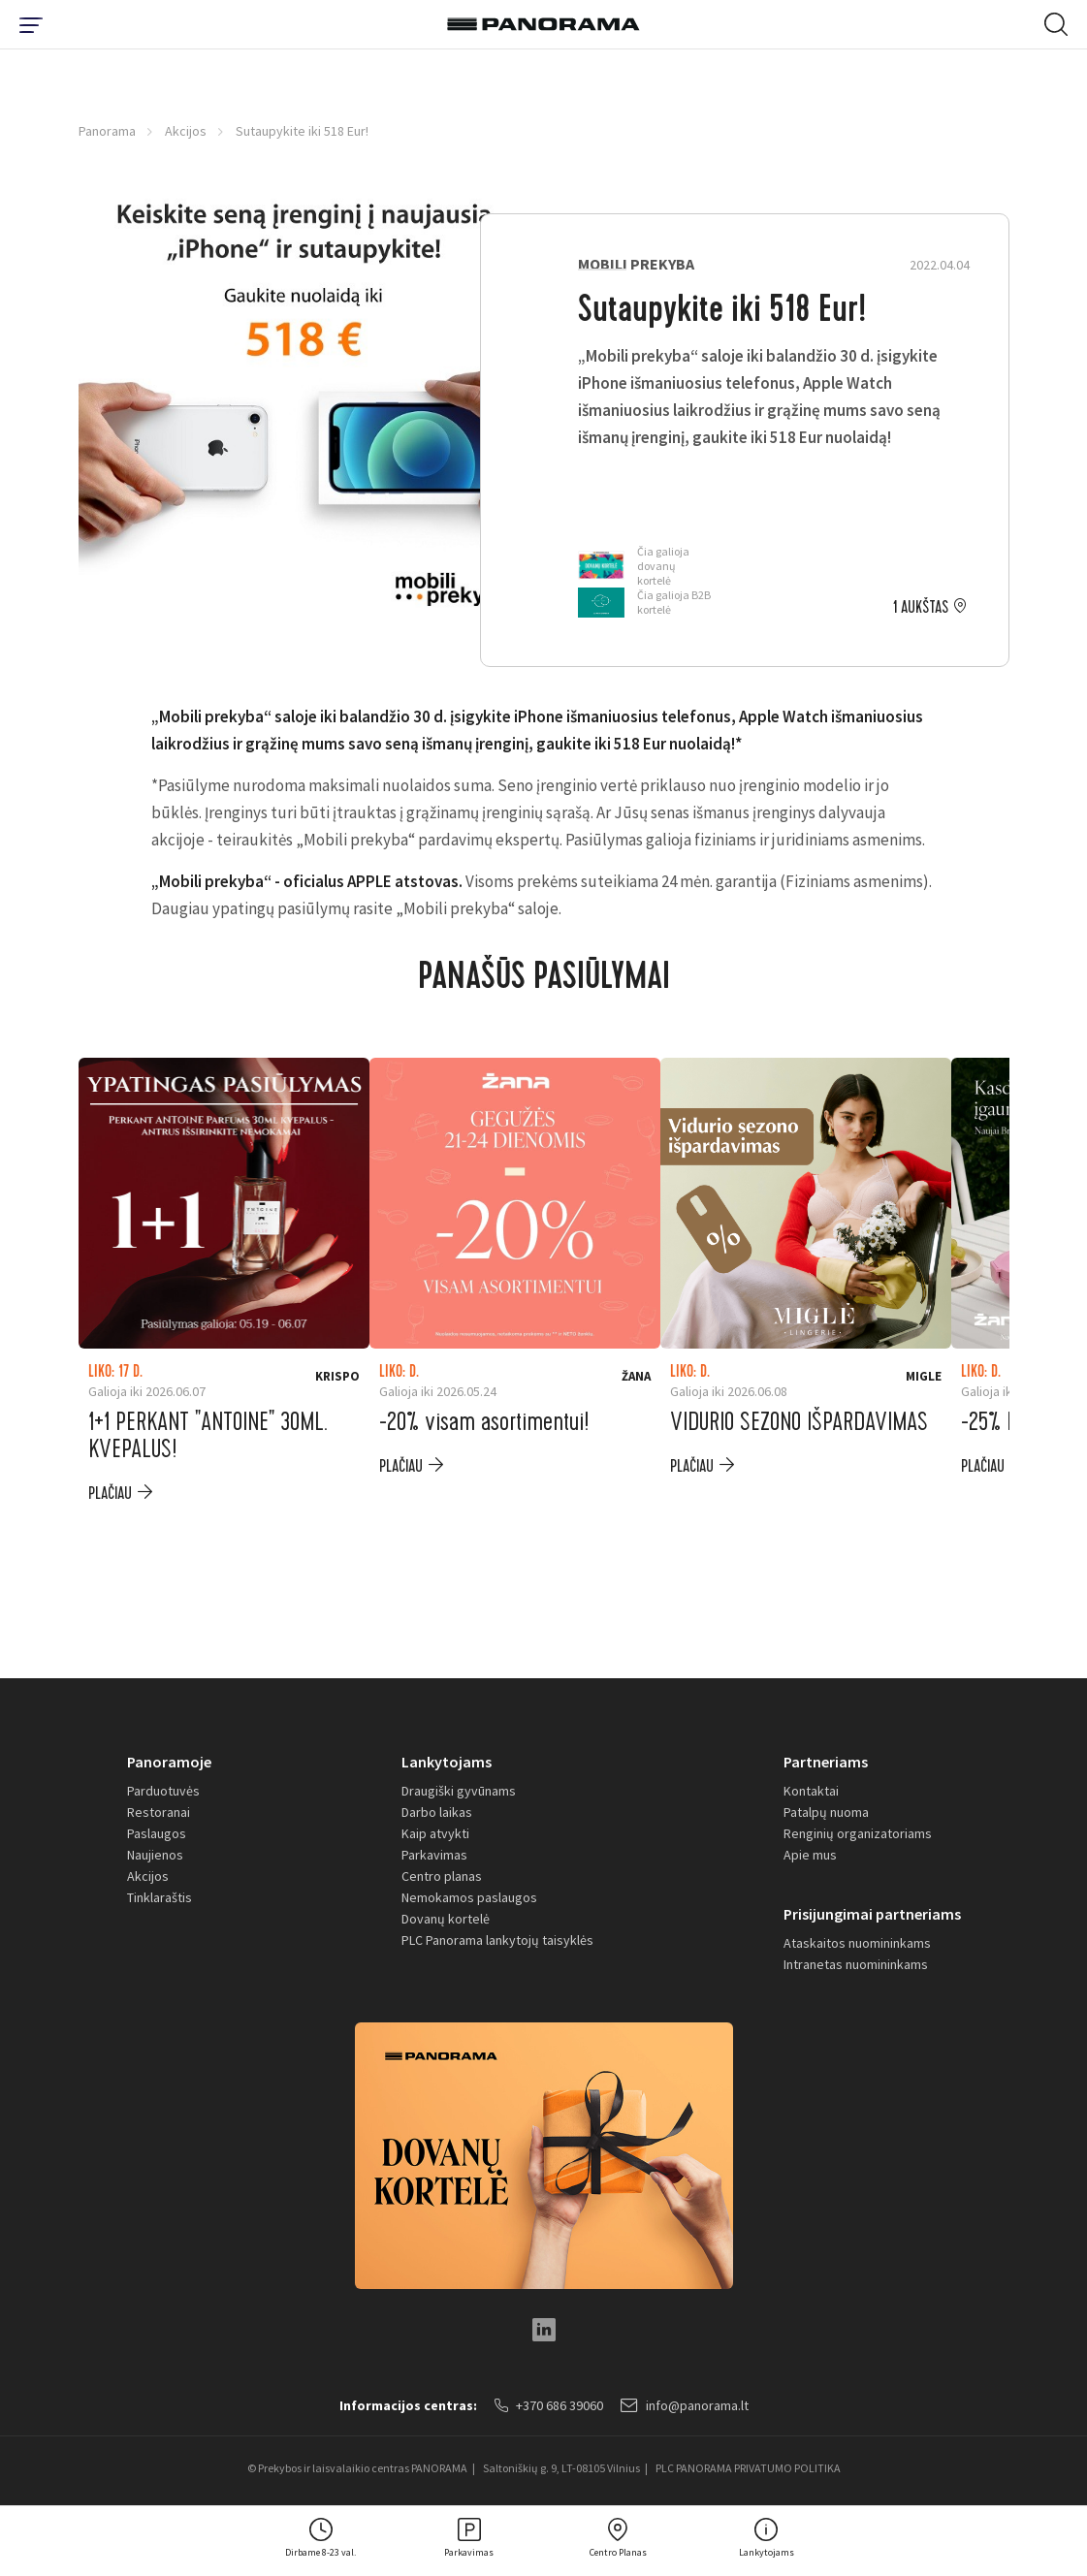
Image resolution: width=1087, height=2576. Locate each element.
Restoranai (158, 1812)
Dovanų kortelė (445, 1918)
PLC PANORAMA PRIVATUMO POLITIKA (748, 2468)
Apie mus (810, 1854)
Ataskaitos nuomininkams (857, 1943)
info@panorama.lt (685, 2405)
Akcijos (186, 131)
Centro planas (441, 1876)
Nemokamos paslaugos (469, 1897)
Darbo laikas (436, 1812)
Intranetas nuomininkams (855, 1964)
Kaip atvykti (435, 1833)
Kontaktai (811, 1790)
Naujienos (155, 1854)
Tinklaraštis (159, 1897)
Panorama (107, 131)
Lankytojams (446, 1761)
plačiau (110, 1493)
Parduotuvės (163, 1790)
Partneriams (825, 1761)
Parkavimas (434, 1854)
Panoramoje (169, 1761)
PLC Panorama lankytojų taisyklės (497, 1940)
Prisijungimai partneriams (872, 1914)
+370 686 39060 (549, 2405)
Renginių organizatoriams (857, 1833)
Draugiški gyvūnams (458, 1790)
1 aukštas (920, 608)
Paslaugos (156, 1833)
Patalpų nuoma (826, 1812)
